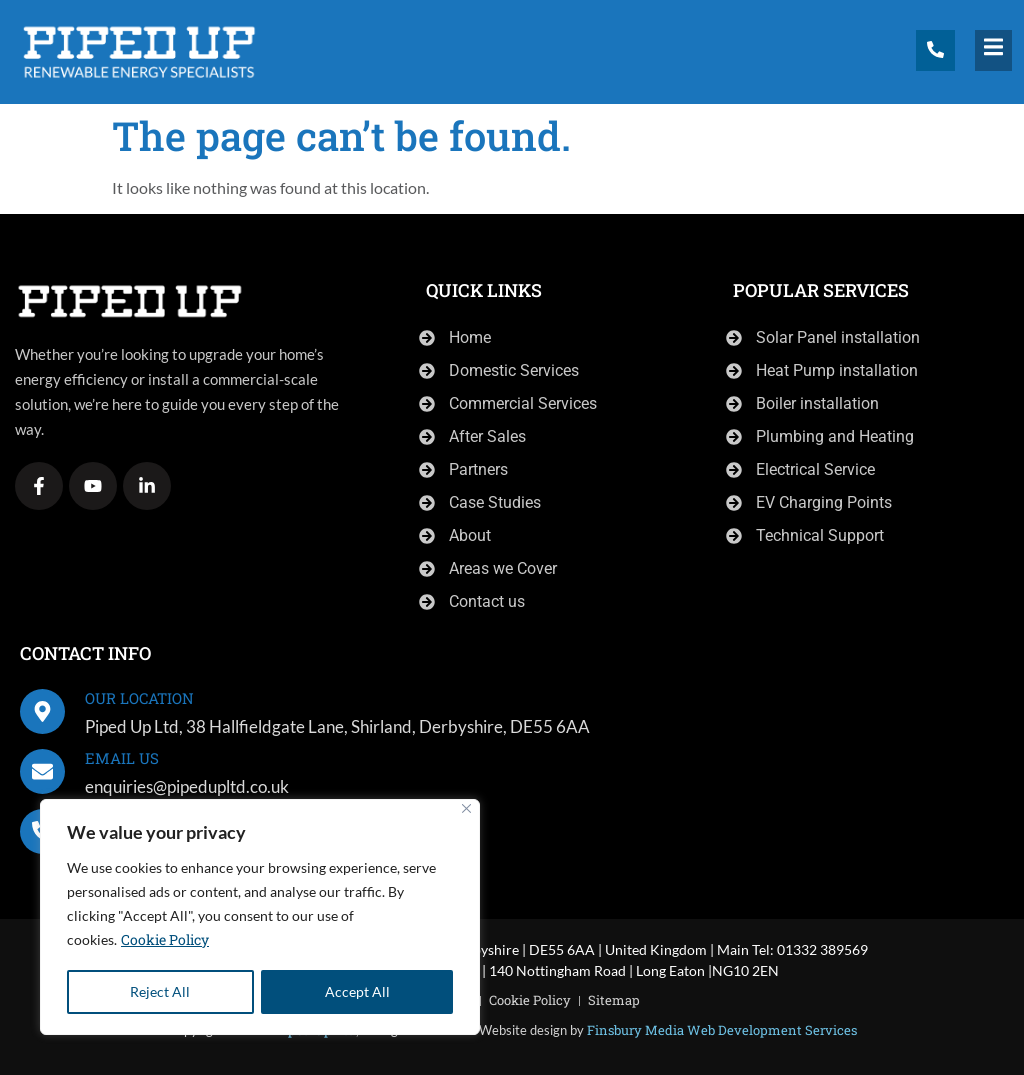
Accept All (357, 991)
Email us (122, 758)
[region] (260, 918)
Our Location (139, 698)
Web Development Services (772, 1030)
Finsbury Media (635, 1030)
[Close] (466, 810)
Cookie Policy (165, 941)
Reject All (160, 991)
